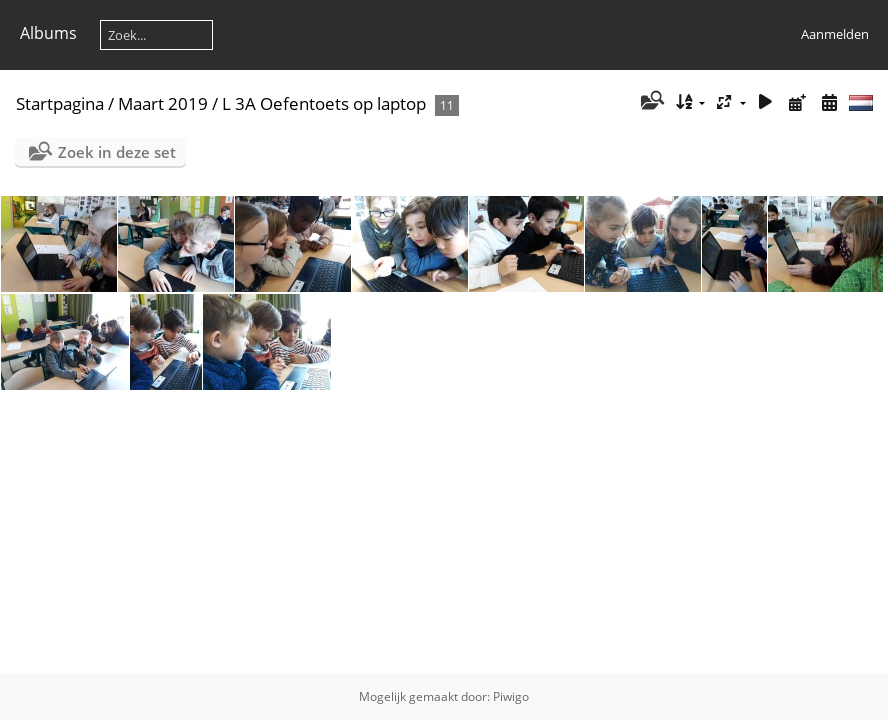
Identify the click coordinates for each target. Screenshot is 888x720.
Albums (48, 33)
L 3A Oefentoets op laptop (324, 103)
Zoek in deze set (117, 152)
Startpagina (60, 103)
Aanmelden (835, 34)
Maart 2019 (163, 103)
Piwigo (511, 696)
